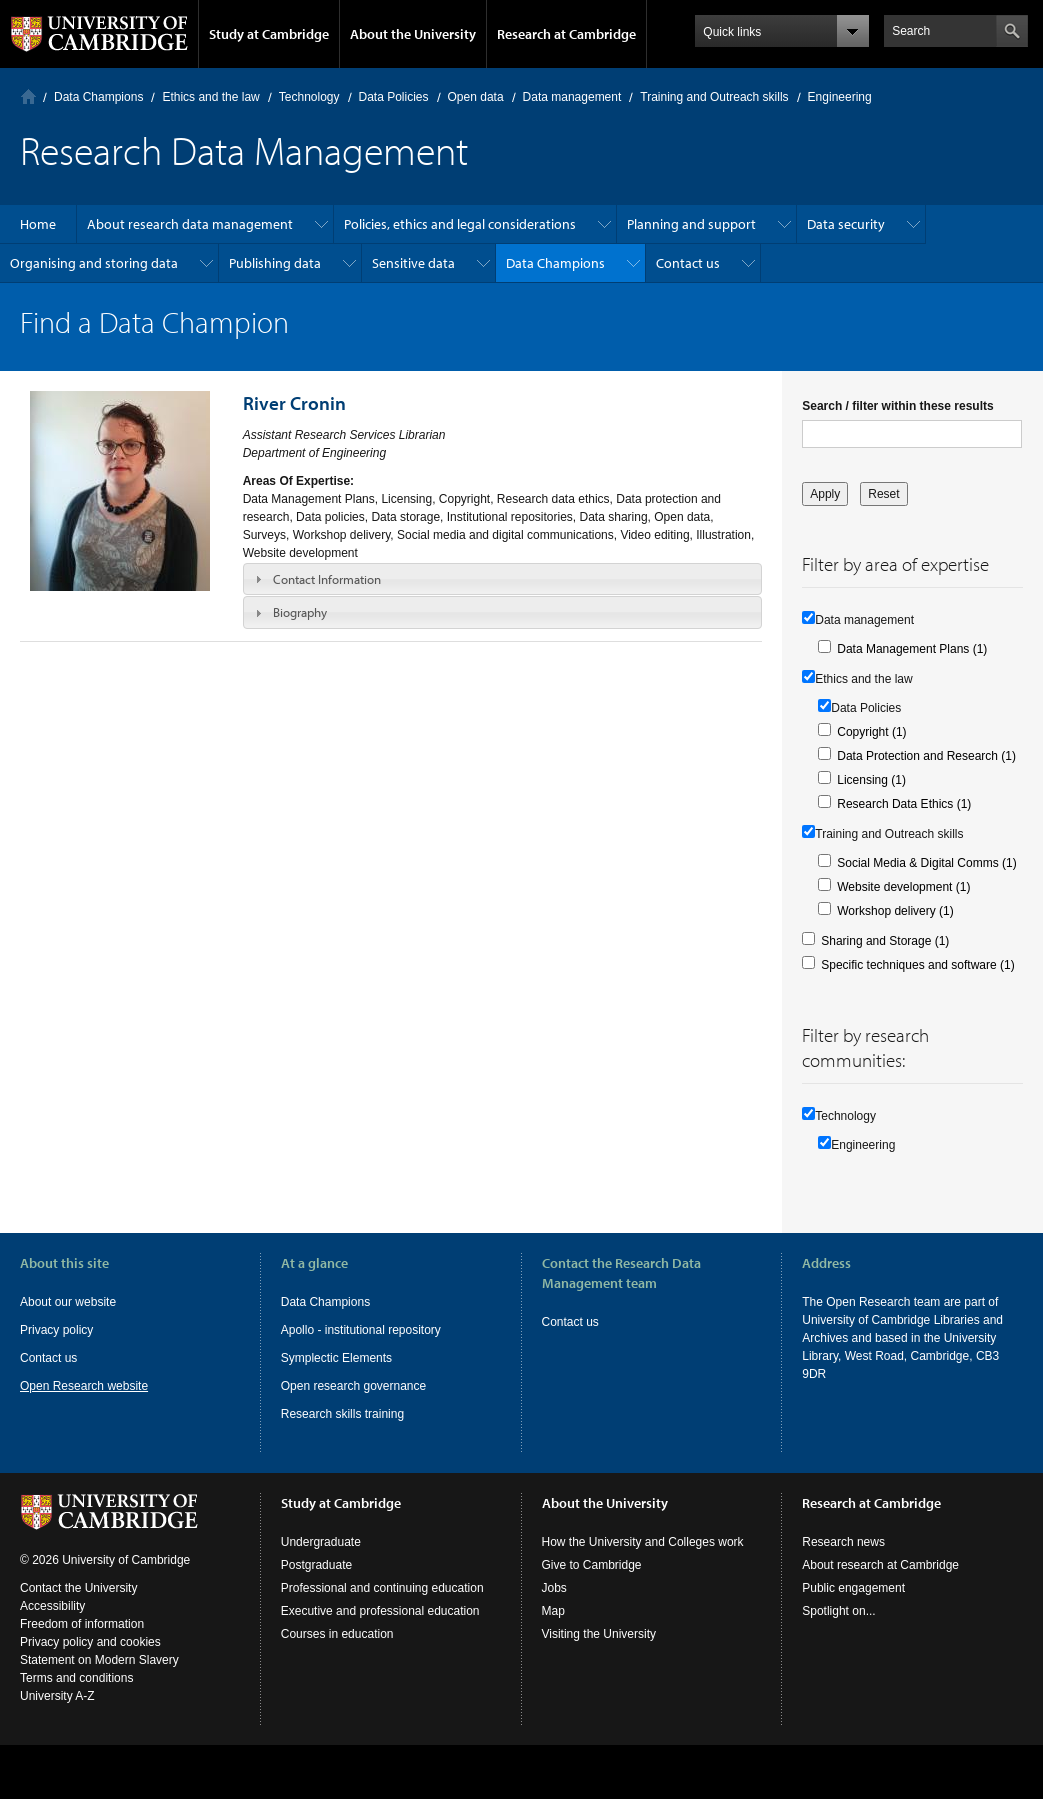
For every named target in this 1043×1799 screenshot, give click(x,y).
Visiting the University (599, 1634)
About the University (413, 34)
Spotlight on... (838, 1611)
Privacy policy (56, 1330)
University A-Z (57, 1696)
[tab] (503, 579)
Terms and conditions (76, 1678)
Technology (309, 97)
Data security (846, 224)
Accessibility (52, 1606)
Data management (572, 97)
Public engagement (853, 1588)
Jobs (554, 1588)
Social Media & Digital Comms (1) (926, 863)
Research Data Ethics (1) (904, 804)
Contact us (688, 263)
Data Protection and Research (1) (926, 756)
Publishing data (275, 263)
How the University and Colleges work (643, 1542)
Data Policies (394, 97)
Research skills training (342, 1414)
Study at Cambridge (269, 34)
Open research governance (353, 1386)
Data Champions (98, 97)
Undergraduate (321, 1542)
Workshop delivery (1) (895, 911)
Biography (300, 612)
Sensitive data (413, 263)
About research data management (190, 224)
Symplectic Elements (336, 1358)
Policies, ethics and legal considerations (460, 224)
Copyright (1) (871, 732)
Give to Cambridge (592, 1565)
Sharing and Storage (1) (885, 941)
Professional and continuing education (382, 1588)
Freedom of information (82, 1624)
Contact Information (327, 579)
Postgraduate (316, 1565)
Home (28, 96)
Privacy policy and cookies (90, 1642)
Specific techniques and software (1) (917, 965)
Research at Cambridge (566, 34)
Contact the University (78, 1588)
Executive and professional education (380, 1611)
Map (553, 1611)
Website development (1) (903, 887)
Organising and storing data (94, 263)
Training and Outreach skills (714, 97)
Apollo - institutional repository (361, 1330)
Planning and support (691, 224)
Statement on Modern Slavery (99, 1660)
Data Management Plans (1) (912, 649)
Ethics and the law (210, 97)
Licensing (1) (871, 780)
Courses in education (337, 1634)
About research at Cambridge (880, 1565)
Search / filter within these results (897, 406)
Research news (843, 1542)
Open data (476, 97)
